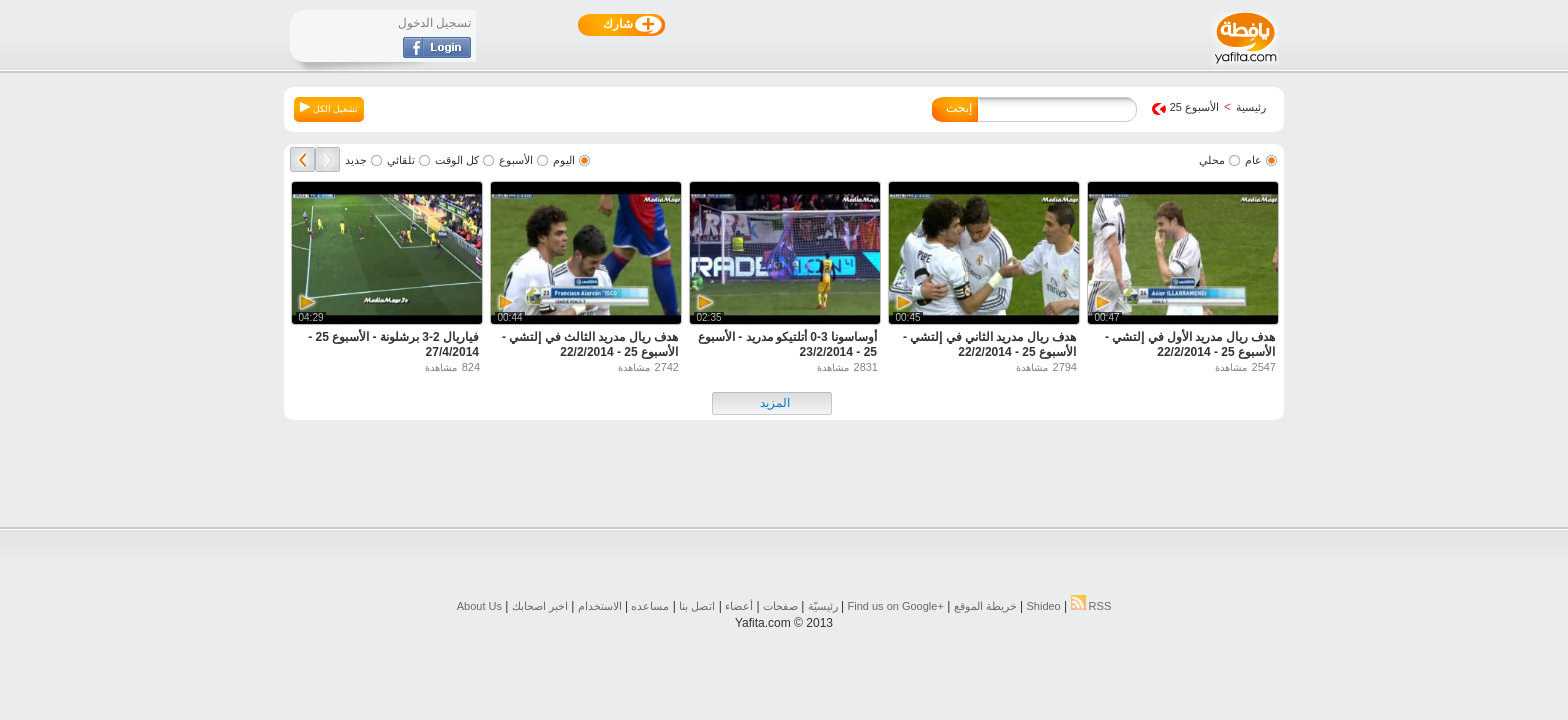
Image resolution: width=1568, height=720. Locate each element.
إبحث (959, 108)
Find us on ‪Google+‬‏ (896, 606)
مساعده (650, 606)
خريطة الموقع (985, 606)
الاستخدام (600, 606)
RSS (1091, 606)
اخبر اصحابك (540, 606)
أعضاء (739, 606)
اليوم (564, 160)
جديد (356, 160)
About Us (479, 606)
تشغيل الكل (329, 108)
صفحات (780, 606)
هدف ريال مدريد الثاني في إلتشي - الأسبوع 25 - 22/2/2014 (989, 344)
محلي (1212, 160)
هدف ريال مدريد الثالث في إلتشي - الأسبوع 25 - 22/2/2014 (590, 344)
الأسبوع (516, 160)
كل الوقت (457, 160)
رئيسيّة (823, 606)
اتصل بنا (697, 606)
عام (1253, 160)
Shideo (1043, 606)
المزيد (775, 403)
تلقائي (401, 160)
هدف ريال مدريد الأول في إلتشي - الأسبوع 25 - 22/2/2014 (1190, 344)
